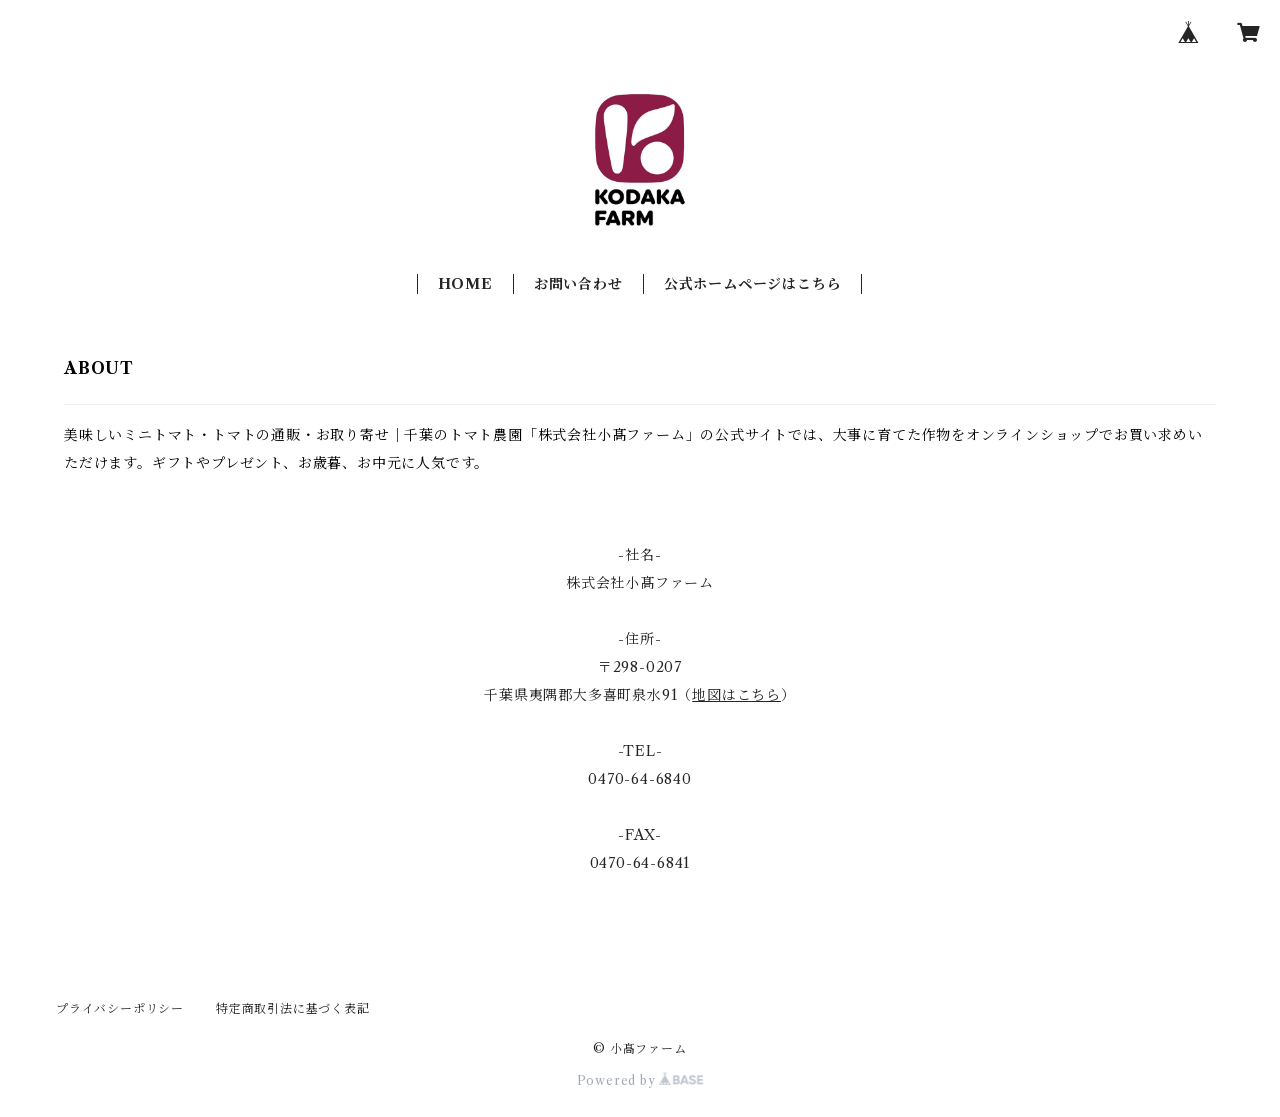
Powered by (640, 1080)
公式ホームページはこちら (753, 284)
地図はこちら (736, 695)
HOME (465, 284)
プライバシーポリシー (120, 1008)
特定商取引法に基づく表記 (293, 1008)
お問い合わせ (578, 284)
